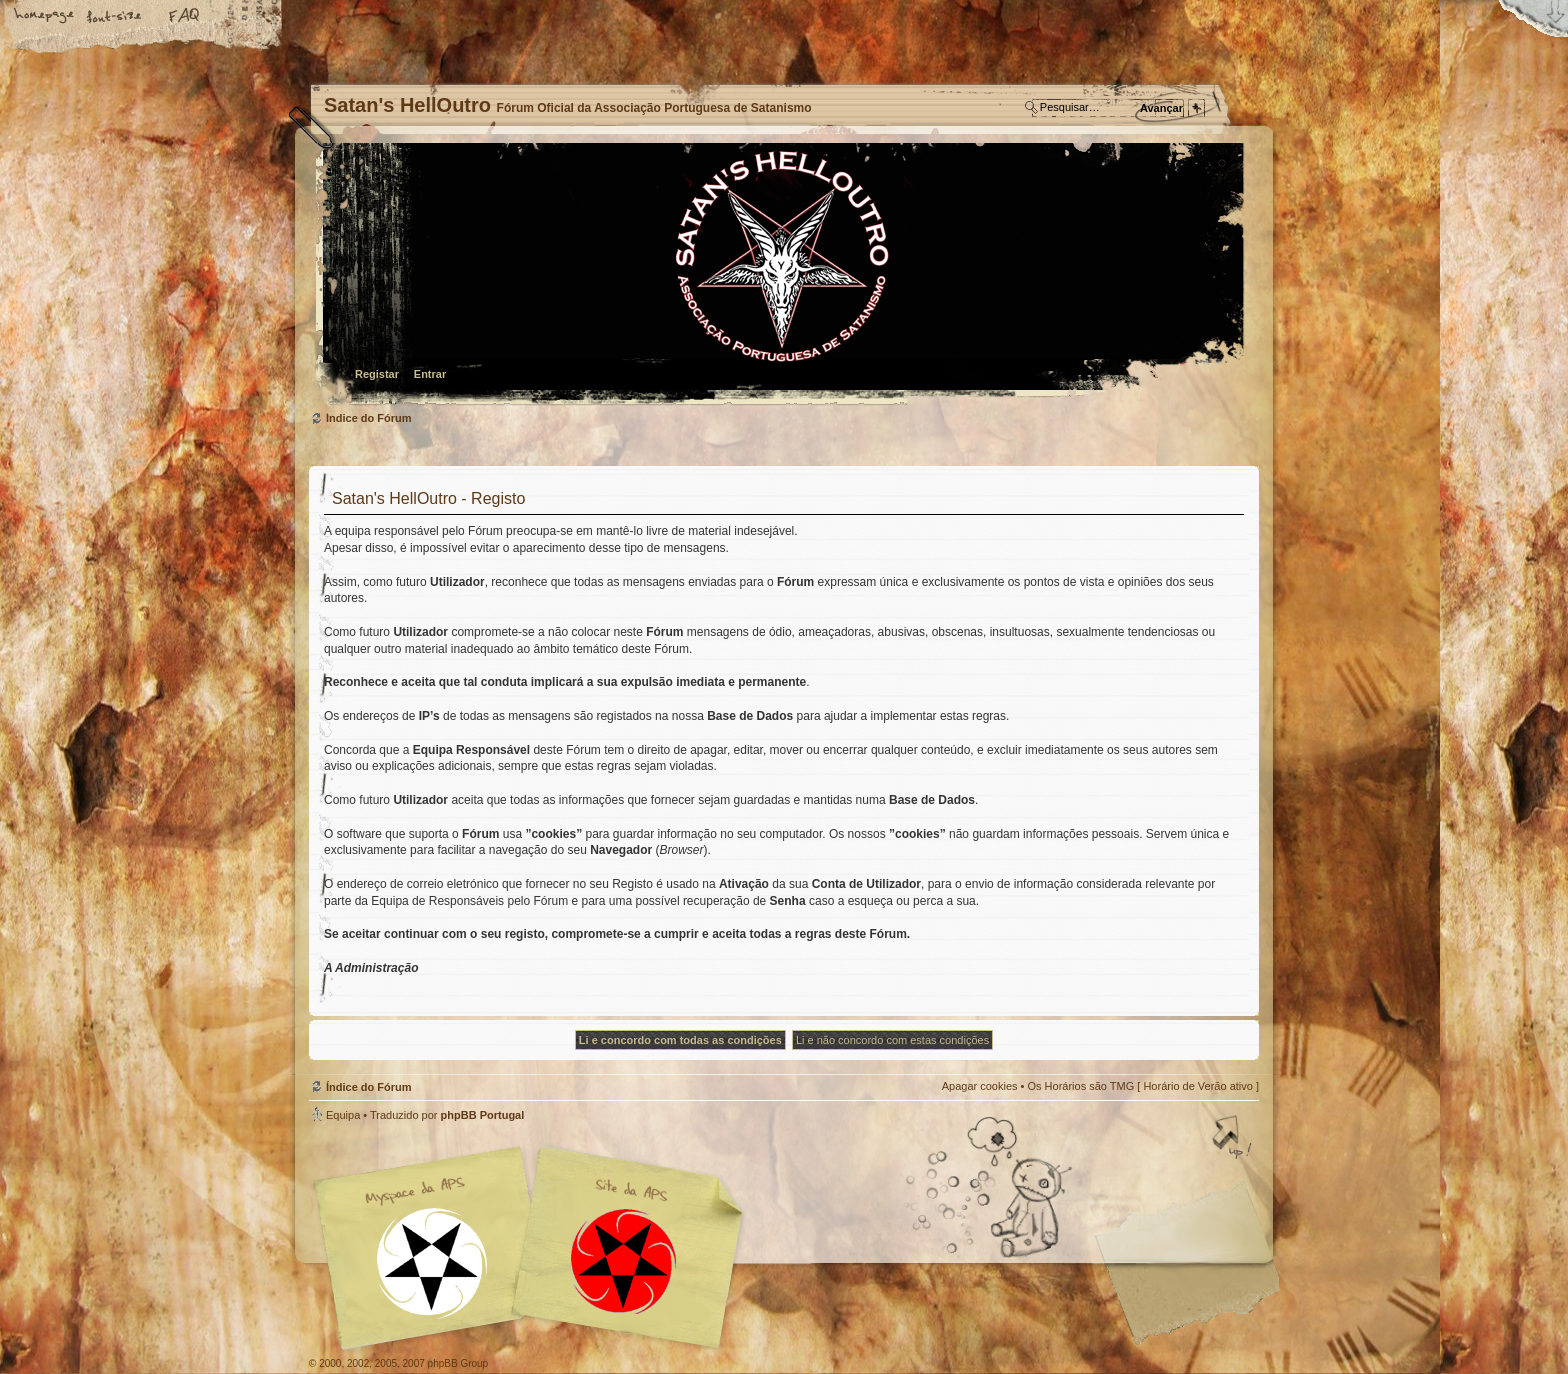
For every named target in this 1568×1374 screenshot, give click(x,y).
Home (45, 17)
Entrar (430, 374)
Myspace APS (534, 1248)
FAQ (185, 17)
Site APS (624, 1261)
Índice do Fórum (781, 275)
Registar (377, 374)
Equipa (343, 1115)
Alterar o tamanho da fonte (115, 17)
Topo (1234, 1139)
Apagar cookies (980, 1086)
